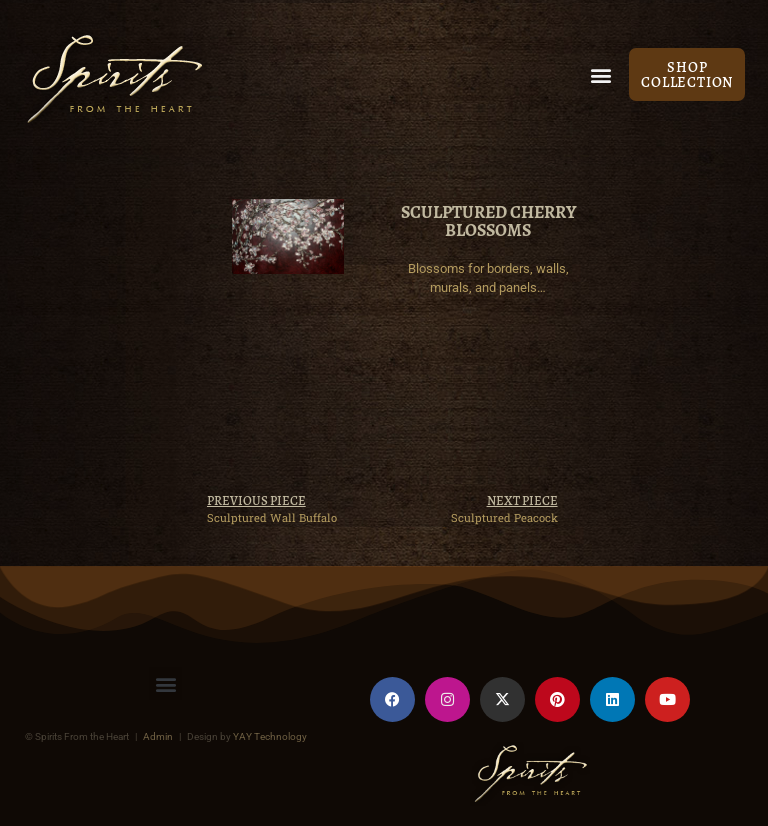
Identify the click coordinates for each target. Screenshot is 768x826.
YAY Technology (270, 736)
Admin (158, 736)
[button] (600, 74)
